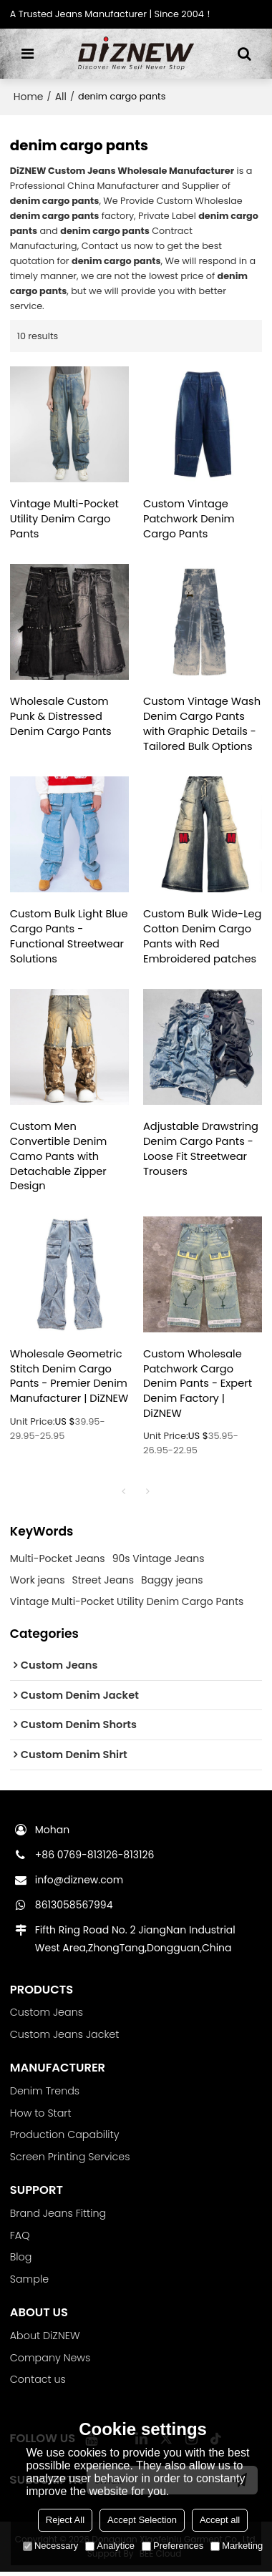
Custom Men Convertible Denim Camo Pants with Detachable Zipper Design (59, 1158)
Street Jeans (103, 1583)
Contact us (38, 2384)
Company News (50, 2362)
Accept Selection (142, 2519)
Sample (29, 2283)
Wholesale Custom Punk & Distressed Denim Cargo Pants (61, 717)
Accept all (220, 2519)
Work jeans (37, 1583)
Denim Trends (45, 2094)
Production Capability (65, 2139)
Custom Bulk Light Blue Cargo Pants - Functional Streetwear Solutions (69, 937)
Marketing (236, 2545)
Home (29, 96)
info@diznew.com (79, 1882)
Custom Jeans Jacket (65, 2038)
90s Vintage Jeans (158, 1562)
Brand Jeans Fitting (58, 2217)
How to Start (41, 2116)
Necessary (50, 2545)
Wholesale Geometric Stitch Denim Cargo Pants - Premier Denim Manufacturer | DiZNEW (69, 1386)
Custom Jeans (47, 2016)
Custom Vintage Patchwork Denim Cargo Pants (189, 519)
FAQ (20, 2239)
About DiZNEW (45, 2340)
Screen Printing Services (70, 2160)
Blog (21, 2261)
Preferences (172, 2545)
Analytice (110, 2545)
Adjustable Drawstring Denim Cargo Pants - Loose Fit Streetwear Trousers (201, 1151)
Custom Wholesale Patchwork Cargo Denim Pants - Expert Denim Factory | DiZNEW (198, 1386)
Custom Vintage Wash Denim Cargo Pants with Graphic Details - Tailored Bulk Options (202, 724)
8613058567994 (74, 1908)
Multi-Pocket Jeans (57, 1562)
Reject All (65, 2519)
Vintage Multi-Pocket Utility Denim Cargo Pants (65, 519)
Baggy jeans (172, 1583)
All (61, 96)
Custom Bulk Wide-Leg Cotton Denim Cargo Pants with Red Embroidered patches (200, 937)
